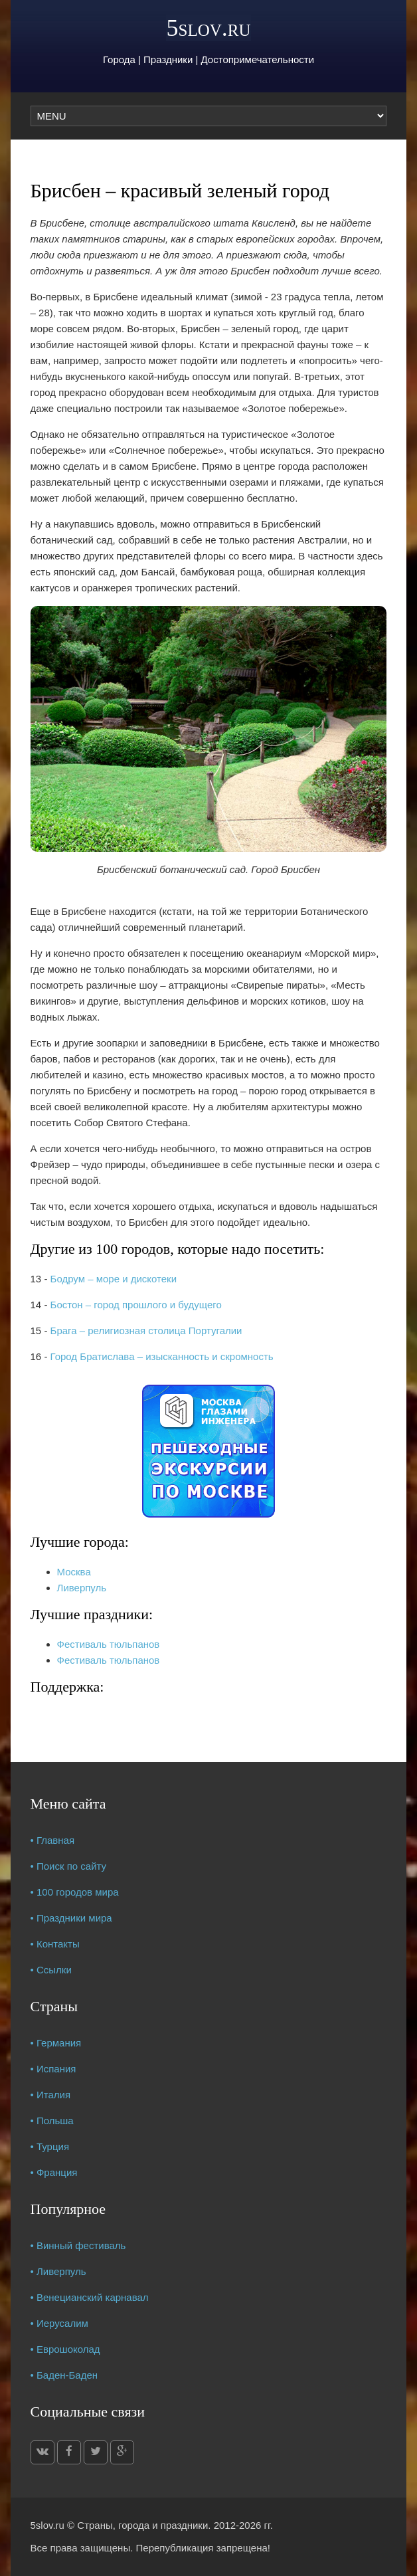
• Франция (54, 2172)
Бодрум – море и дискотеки (113, 1278)
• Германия (56, 2042)
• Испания (53, 2068)
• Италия (51, 2094)
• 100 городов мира (75, 1892)
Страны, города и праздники (142, 2525)
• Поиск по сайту (69, 1866)
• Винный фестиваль (78, 2245)
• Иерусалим (59, 2323)
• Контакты (55, 1943)
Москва (74, 1571)
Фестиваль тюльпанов (108, 1644)
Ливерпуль (82, 1587)
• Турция (50, 2146)
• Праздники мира (71, 1918)
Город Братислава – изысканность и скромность (162, 1356)
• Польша (52, 2120)
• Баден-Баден (64, 2375)
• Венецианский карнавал (90, 2297)
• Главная (53, 1840)
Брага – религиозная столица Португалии (146, 1330)
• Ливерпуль (58, 2271)
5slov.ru (208, 28)
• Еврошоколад (65, 2349)
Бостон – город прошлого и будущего (136, 1304)
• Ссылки (51, 1969)
